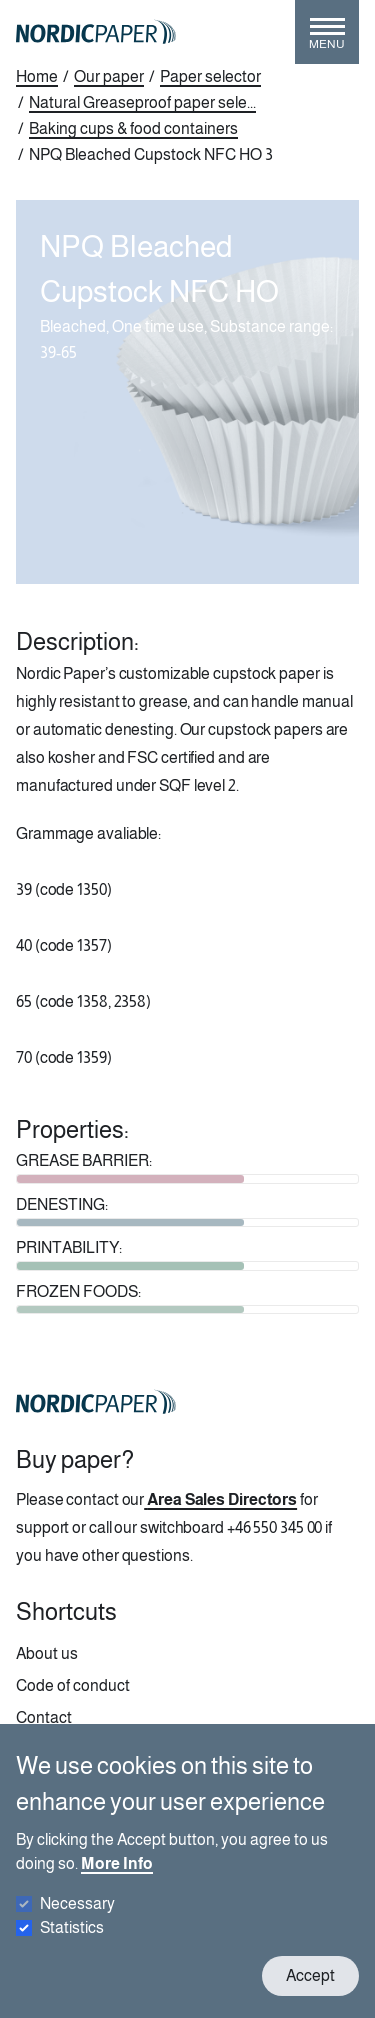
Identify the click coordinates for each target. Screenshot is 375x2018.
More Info (117, 1880)
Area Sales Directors (222, 1499)
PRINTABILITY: (69, 1247)
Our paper (109, 76)
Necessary (77, 1920)
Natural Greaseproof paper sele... (142, 102)
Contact (44, 1717)
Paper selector (210, 76)
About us (47, 1653)
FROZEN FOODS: (78, 1291)
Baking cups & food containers (133, 128)
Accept (310, 1992)
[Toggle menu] (327, 40)
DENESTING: (62, 1204)
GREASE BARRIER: (84, 1160)
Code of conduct (73, 1685)
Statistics (72, 1944)
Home (37, 76)
